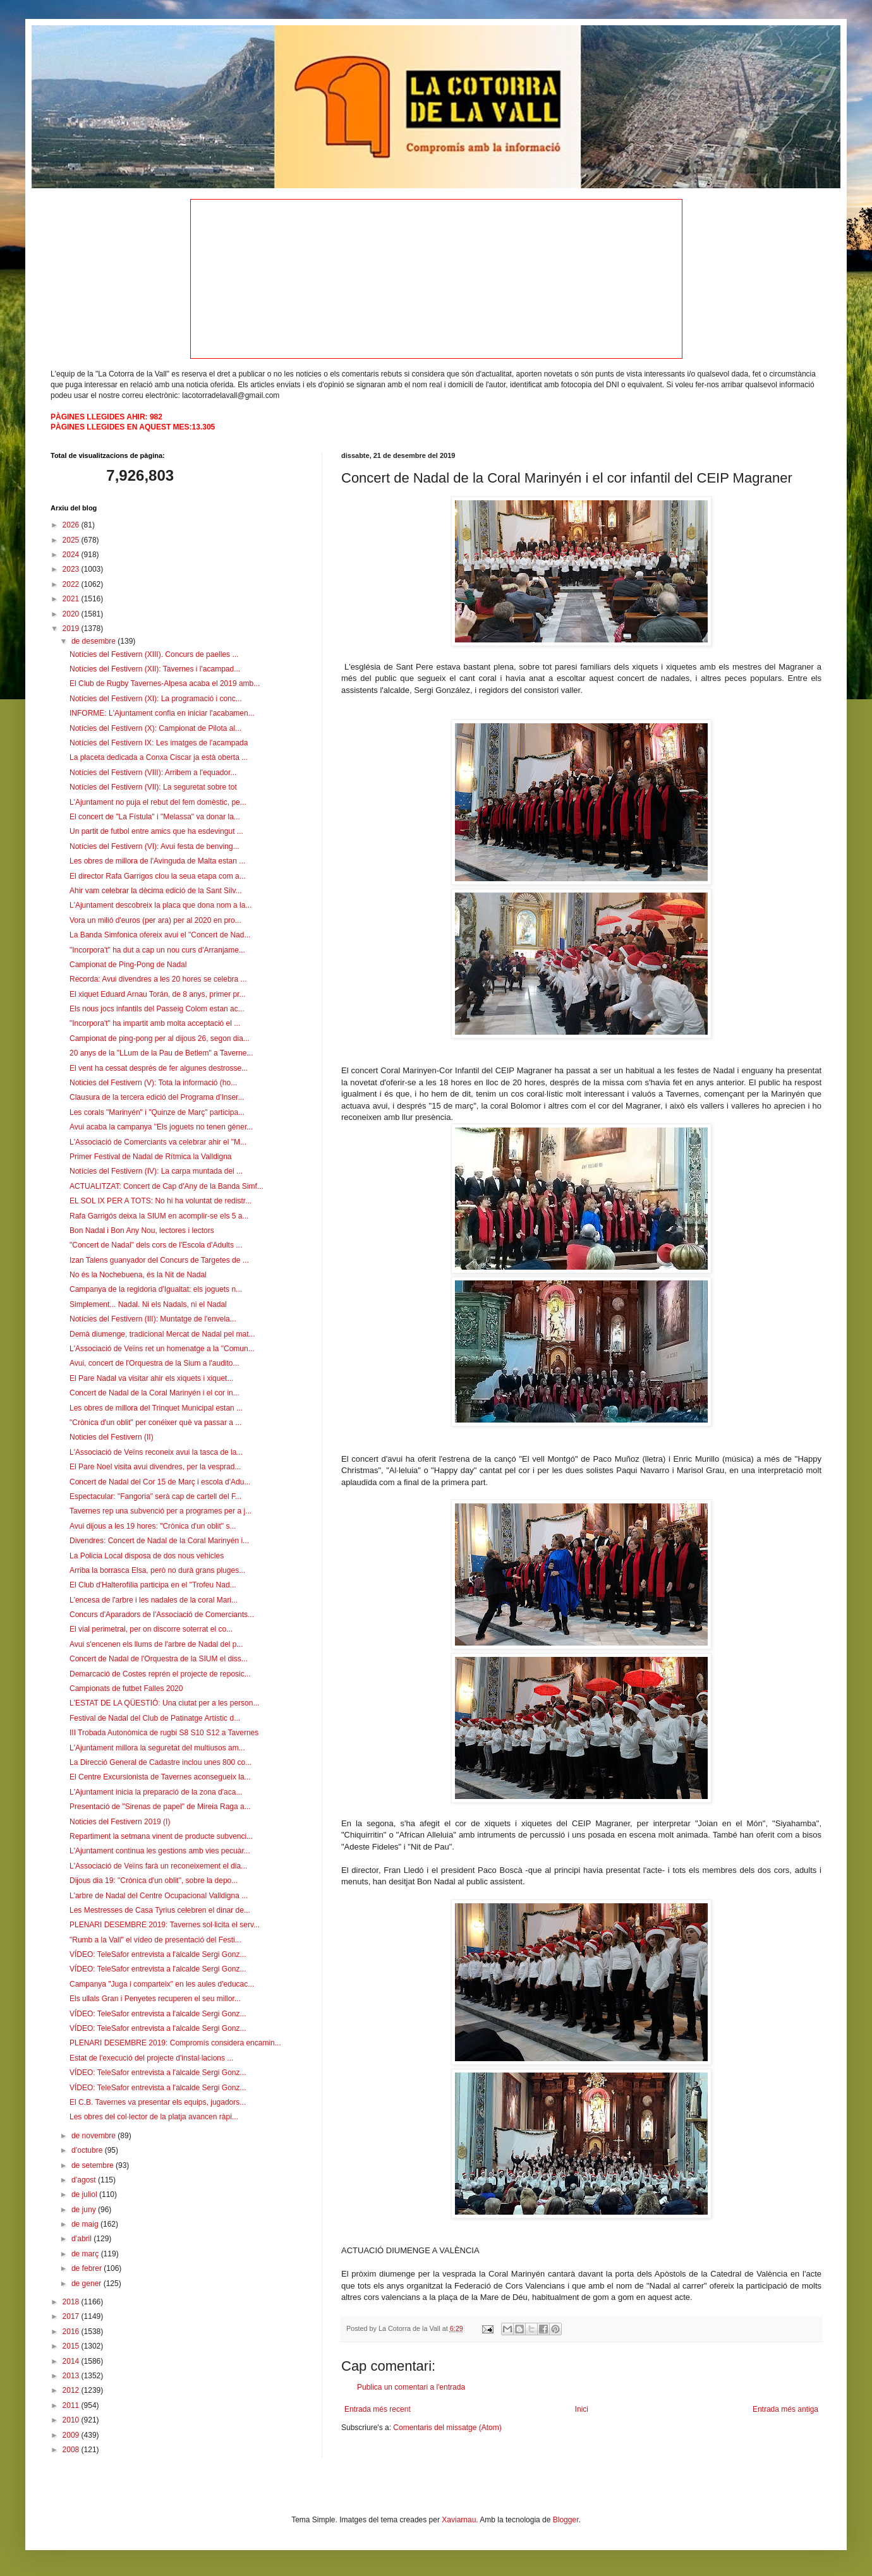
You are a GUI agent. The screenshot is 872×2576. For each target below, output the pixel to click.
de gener (87, 2283)
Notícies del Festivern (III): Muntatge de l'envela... (153, 1319)
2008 (72, 2449)
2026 (72, 525)
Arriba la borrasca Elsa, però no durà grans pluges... (157, 1570)
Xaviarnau (459, 2519)
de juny (84, 2209)
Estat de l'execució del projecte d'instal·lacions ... (151, 2058)
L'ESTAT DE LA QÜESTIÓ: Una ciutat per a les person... (164, 1703)
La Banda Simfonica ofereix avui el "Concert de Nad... (160, 934)
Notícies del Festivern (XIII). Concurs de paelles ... (154, 654)
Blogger (566, 2519)
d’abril (82, 2238)
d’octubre (88, 2150)
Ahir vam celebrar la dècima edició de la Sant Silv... (156, 890)
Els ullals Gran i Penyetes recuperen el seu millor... (155, 1998)
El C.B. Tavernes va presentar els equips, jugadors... (158, 2102)
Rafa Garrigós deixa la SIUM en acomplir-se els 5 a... (159, 1216)
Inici (581, 2409)
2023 (72, 569)
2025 (72, 540)
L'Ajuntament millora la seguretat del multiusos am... (157, 1747)
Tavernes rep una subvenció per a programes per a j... (160, 1511)
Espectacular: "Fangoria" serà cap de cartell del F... (155, 1496)
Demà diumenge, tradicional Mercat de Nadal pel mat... (162, 1334)
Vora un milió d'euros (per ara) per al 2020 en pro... (155, 920)
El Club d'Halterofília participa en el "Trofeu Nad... (153, 1584)
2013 (72, 2375)
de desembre (94, 641)
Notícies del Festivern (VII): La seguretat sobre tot (153, 787)
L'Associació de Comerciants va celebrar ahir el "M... (158, 1142)
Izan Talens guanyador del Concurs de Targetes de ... (159, 1260)
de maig (85, 2224)
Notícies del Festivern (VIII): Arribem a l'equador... (153, 772)
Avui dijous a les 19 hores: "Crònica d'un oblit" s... (153, 1526)
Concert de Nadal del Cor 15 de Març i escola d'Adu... (160, 1482)
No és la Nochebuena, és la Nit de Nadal (138, 1274)
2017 (72, 2316)
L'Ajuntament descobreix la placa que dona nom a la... (160, 905)
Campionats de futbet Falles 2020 (126, 1688)
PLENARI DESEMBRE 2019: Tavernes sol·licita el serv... (165, 1924)
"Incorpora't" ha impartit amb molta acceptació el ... (155, 1023)
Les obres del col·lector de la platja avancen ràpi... (154, 2116)
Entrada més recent (377, 2409)
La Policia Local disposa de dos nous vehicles (147, 1555)
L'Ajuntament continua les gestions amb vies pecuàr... (160, 1850)
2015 (72, 2346)
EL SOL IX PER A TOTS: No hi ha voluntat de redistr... (160, 1200)
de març (86, 2253)
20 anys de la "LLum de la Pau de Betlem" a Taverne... (161, 1053)
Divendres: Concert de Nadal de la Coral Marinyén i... (159, 1540)
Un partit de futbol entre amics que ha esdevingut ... (156, 831)
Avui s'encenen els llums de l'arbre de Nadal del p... (156, 1644)
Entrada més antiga (785, 2409)
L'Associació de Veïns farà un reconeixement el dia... (158, 1866)
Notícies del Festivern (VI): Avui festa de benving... (154, 846)
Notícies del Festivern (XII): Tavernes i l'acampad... (155, 669)
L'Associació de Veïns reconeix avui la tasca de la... (156, 1452)
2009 (72, 2435)
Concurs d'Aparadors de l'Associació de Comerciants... (162, 1614)
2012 (72, 2390)
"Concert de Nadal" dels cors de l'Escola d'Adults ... (156, 1245)
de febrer (87, 2268)
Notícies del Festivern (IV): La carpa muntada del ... (156, 1171)
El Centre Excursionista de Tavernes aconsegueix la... (160, 1777)
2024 (72, 554)
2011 (72, 2405)
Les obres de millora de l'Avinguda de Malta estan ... (157, 861)
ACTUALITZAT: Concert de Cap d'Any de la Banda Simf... (166, 1186)
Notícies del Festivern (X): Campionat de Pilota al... (155, 728)
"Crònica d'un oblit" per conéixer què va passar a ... (155, 1422)
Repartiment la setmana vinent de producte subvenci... (161, 1836)
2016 (72, 2331)
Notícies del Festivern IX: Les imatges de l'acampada (159, 742)
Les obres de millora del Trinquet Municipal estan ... (156, 1408)
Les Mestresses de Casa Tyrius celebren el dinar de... (160, 1910)
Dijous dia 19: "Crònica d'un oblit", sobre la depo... (154, 1880)
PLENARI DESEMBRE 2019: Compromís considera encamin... (175, 2042)
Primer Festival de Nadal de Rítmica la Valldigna (151, 1156)
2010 (72, 2420)
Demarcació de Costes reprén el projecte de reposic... (160, 1674)
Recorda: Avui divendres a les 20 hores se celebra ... (158, 979)
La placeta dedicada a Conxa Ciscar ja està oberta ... (159, 757)
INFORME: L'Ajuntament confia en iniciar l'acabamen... (162, 713)
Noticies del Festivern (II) (112, 1437)
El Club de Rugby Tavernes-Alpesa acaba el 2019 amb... (165, 683)
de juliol (85, 2194)
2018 (72, 2301)
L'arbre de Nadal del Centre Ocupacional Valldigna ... (159, 1895)
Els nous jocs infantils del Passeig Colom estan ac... (157, 1008)
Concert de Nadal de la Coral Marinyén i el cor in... (154, 1392)
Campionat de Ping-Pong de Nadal (128, 964)
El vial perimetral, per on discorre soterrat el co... (151, 1629)
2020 (72, 614)
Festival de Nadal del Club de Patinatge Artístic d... (155, 1718)
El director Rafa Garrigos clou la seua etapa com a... (158, 876)
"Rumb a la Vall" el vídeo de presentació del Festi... (155, 1939)
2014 (72, 2361)
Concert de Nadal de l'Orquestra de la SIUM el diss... (159, 1658)
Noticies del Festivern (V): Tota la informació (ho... (153, 1082)
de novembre (94, 2135)
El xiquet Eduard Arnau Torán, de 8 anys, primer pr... (158, 994)
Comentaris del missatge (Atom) (447, 2427)
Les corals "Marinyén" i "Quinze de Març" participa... (157, 1112)
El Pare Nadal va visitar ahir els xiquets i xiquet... (151, 1378)
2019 (72, 628)
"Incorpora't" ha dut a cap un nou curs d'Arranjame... (157, 950)
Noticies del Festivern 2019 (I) (120, 1821)
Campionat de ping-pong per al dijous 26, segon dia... (160, 1038)
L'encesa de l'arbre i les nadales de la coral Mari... (154, 1600)
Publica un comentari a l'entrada (411, 2387)
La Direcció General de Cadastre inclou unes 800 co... (160, 1762)
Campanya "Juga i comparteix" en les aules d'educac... (162, 1984)
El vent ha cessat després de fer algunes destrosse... (159, 1068)
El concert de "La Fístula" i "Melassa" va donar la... (155, 816)
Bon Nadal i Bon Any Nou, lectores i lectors (142, 1230)
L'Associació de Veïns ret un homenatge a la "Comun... (162, 1348)
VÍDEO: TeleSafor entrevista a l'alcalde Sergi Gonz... (158, 1954)
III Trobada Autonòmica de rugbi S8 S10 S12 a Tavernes (164, 1732)
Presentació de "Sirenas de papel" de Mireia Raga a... (160, 1806)
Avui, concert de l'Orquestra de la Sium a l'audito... (154, 1363)
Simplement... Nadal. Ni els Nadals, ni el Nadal (148, 1304)
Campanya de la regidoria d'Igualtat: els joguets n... (156, 1289)
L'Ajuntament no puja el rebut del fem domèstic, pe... (158, 802)
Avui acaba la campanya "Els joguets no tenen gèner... (161, 1126)
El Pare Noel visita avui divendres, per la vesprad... (155, 1466)
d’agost (84, 2180)
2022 (72, 584)
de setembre (93, 2165)
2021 (72, 598)
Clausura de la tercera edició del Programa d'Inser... (157, 1097)
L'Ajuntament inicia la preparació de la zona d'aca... (156, 1792)
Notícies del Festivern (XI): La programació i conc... (156, 698)
